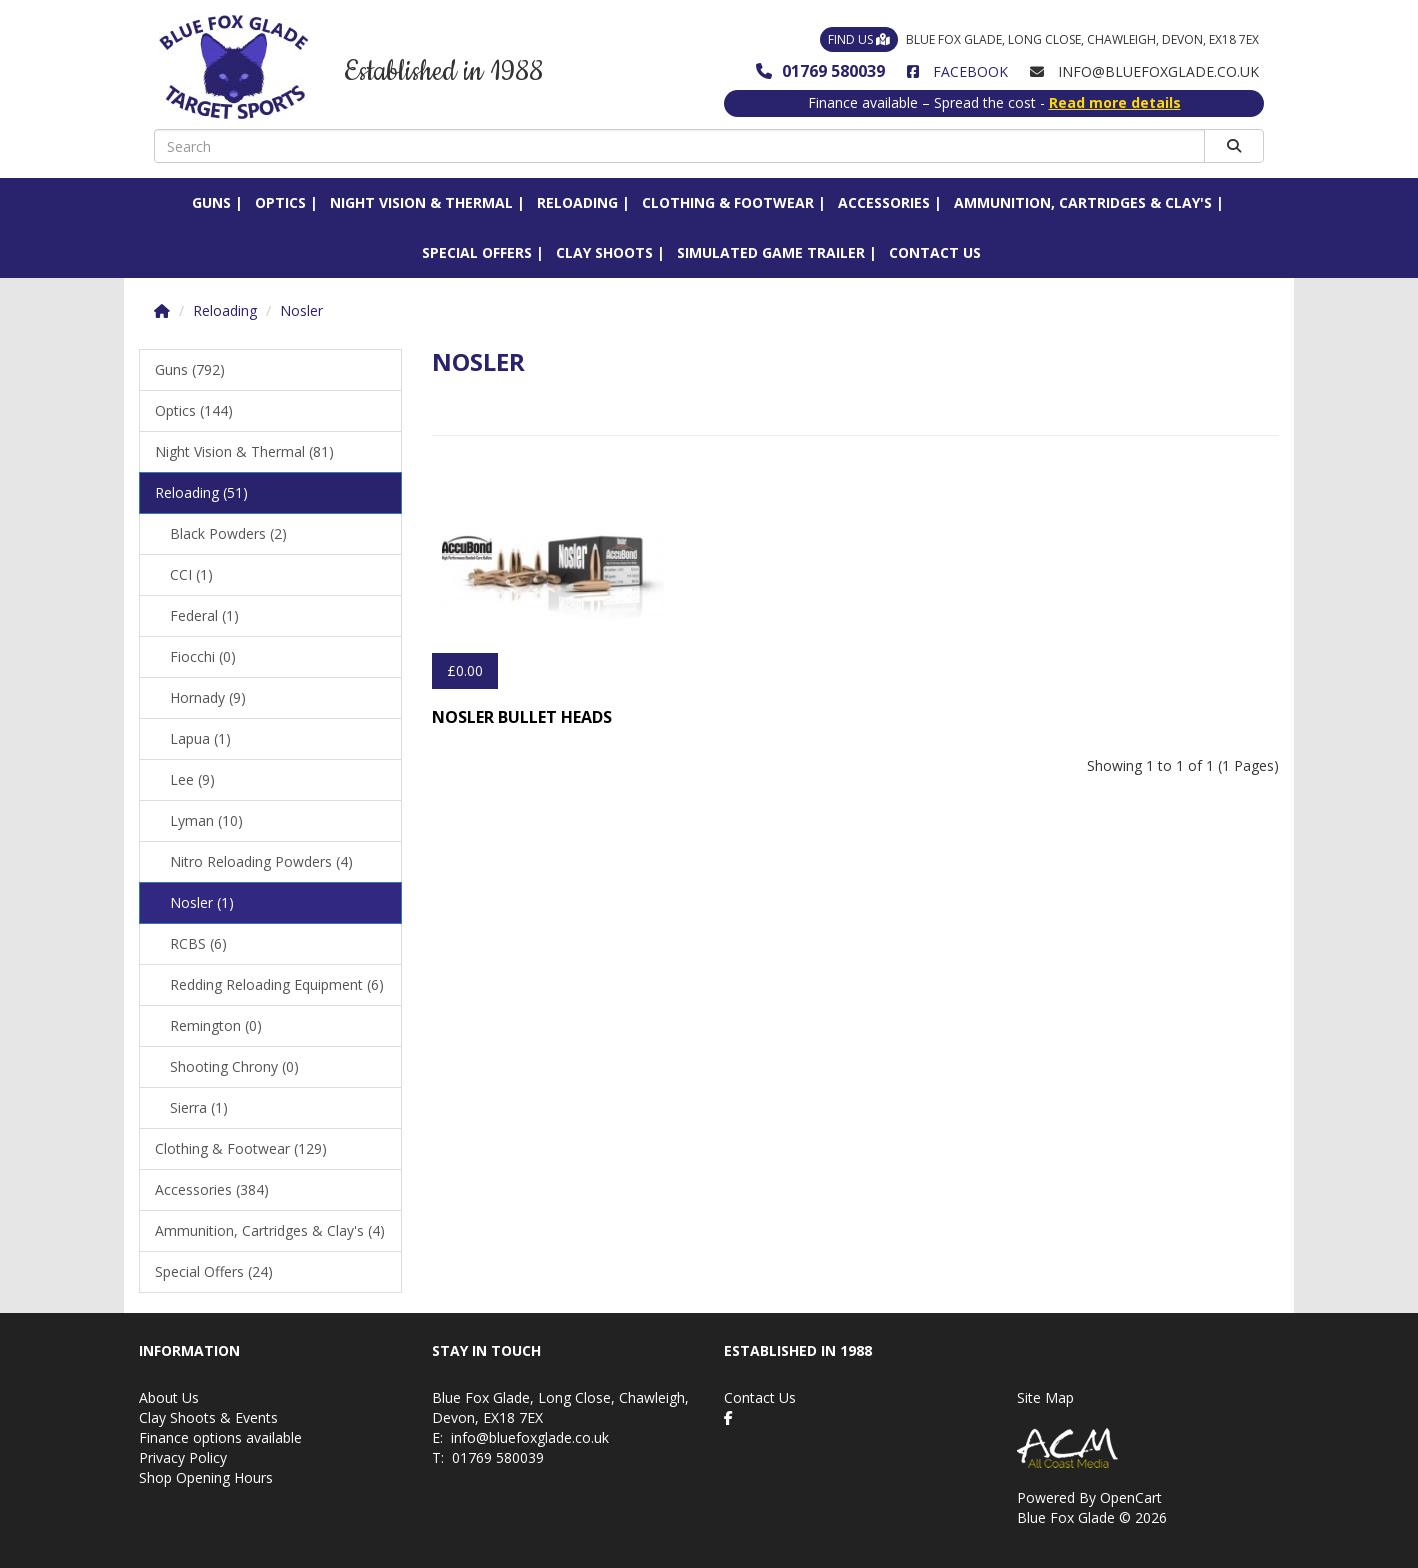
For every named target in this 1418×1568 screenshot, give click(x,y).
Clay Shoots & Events (208, 1417)
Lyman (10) (206, 820)
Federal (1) (204, 615)
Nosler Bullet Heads (522, 717)
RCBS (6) (198, 943)
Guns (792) (190, 369)
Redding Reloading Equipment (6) (277, 984)
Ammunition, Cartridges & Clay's (1083, 202)
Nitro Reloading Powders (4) (261, 861)
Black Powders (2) (228, 533)
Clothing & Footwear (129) (241, 1148)
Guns (211, 202)
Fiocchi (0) (203, 656)
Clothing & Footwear (728, 202)
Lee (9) (192, 779)
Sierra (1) (199, 1107)
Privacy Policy (183, 1457)
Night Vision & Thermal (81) (244, 451)
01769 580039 (820, 71)
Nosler (301, 310)
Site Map (1045, 1397)
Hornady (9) (208, 697)
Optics (280, 202)
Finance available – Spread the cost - (994, 102)
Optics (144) (194, 410)
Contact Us (935, 252)
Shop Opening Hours (206, 1477)
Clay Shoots (604, 252)
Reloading (577, 202)
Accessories (884, 202)
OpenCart (1131, 1497)
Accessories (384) (212, 1189)
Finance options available (220, 1437)
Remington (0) (216, 1025)
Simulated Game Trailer (771, 252)
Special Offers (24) (214, 1271)
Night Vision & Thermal (421, 202)
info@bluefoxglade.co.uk (530, 1437)
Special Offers (477, 252)
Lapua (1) (200, 738)
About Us (169, 1397)
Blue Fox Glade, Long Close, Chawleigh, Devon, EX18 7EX (1039, 39)
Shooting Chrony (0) (234, 1066)
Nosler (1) (202, 902)
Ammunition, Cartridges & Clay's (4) (270, 1230)
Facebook (957, 71)
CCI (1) (191, 574)
